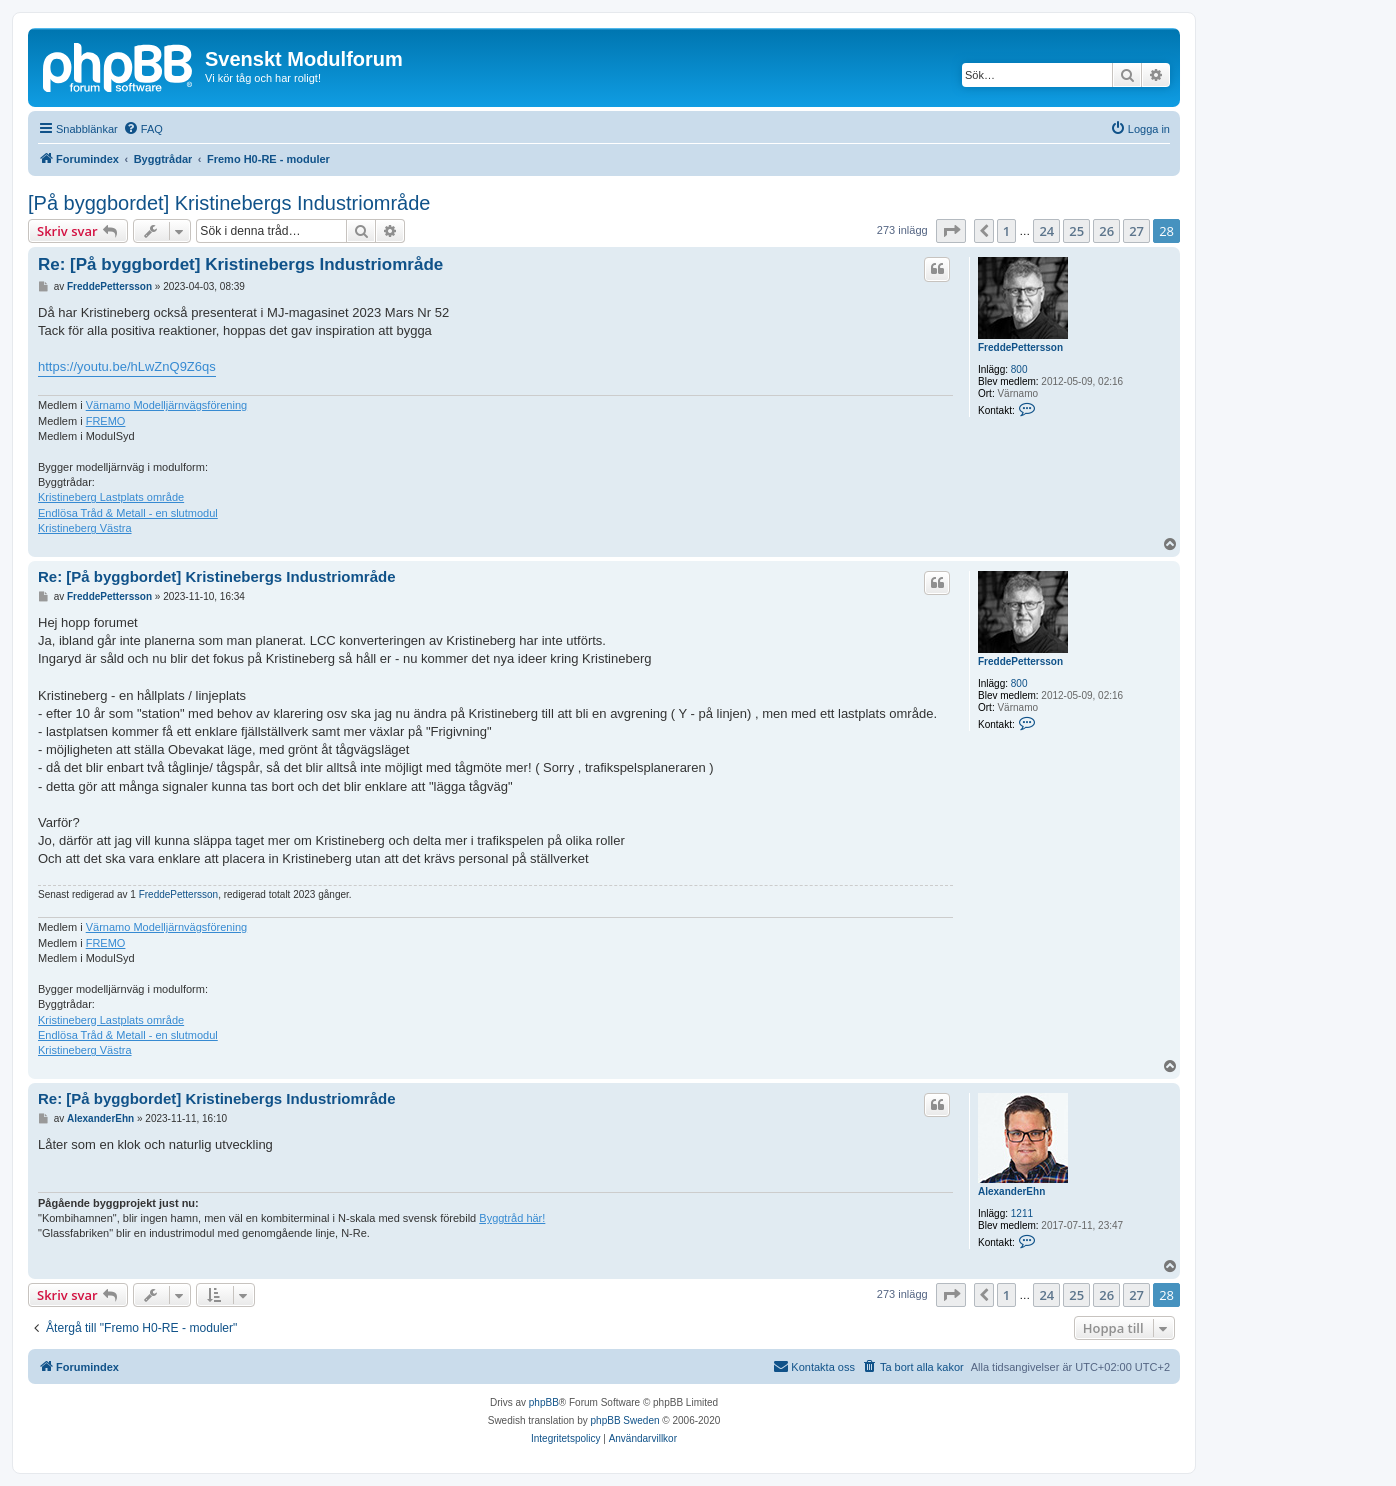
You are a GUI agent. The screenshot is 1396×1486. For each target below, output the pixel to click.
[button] (951, 231)
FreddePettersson (1020, 347)
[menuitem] (143, 129)
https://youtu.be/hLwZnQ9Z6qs (127, 366)
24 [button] (1046, 231)
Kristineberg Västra (85, 528)
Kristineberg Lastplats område (111, 497)
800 (1019, 369)
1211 (1022, 1213)
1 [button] (1006, 231)
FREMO (106, 421)
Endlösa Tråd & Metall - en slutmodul (128, 513)
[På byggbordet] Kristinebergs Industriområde (229, 203)
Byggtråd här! (512, 1218)
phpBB (544, 1402)
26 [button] (1106, 231)
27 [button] (1136, 231)
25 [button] (1076, 231)
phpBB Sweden (625, 1420)
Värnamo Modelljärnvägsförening (166, 405)
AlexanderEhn (1011, 1191)
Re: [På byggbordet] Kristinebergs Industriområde (240, 264)
